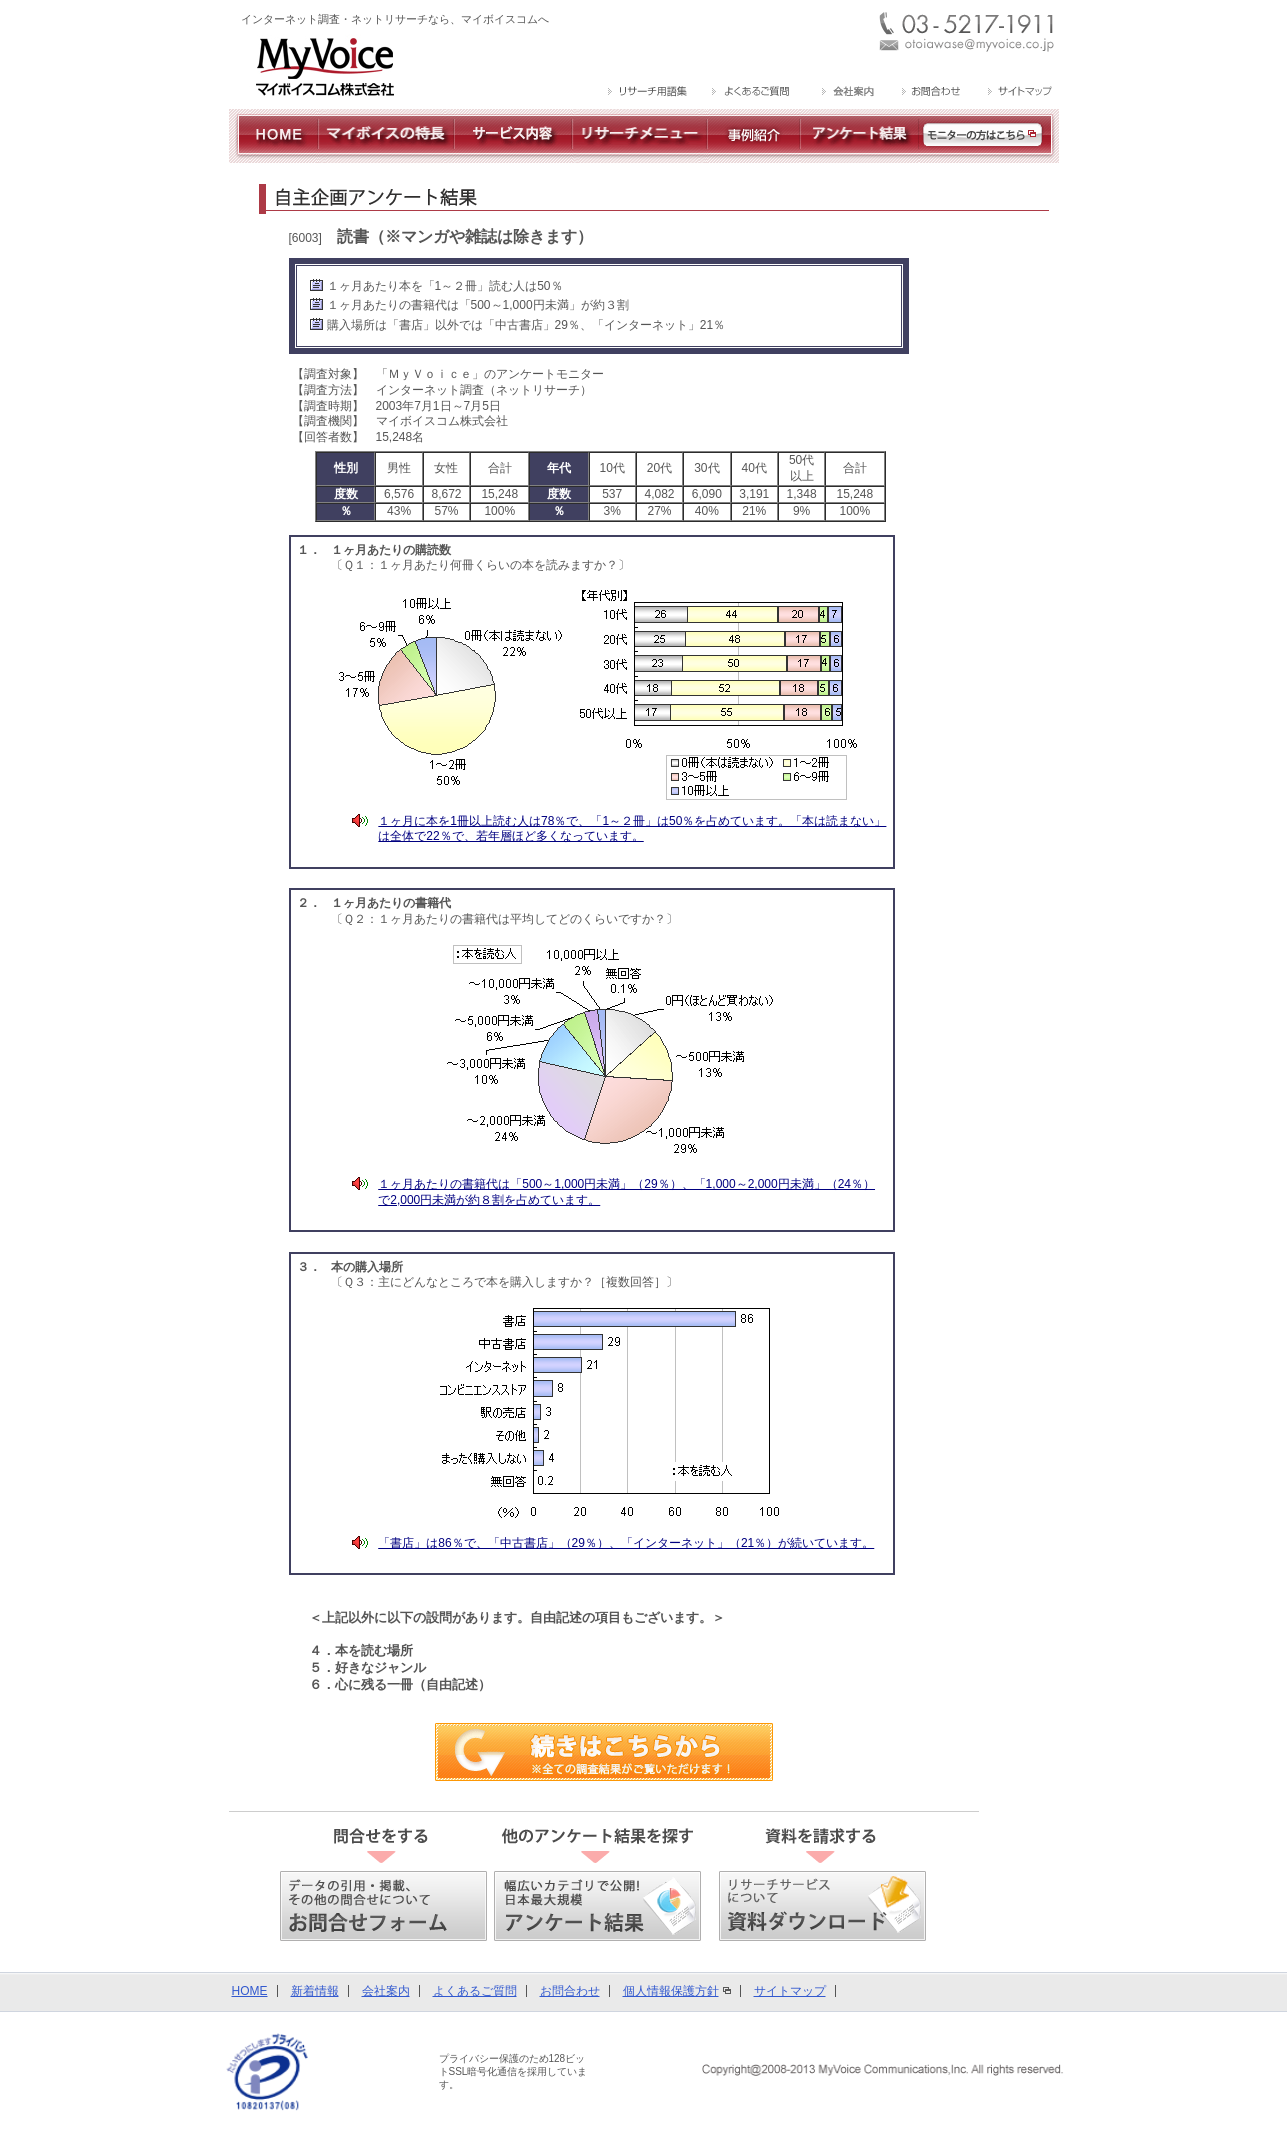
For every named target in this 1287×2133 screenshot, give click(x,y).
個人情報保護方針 (671, 1991)
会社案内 (386, 1991)
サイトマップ (790, 1991)
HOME (250, 1991)
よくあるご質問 (475, 1991)
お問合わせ (570, 1991)
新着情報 (315, 1991)
